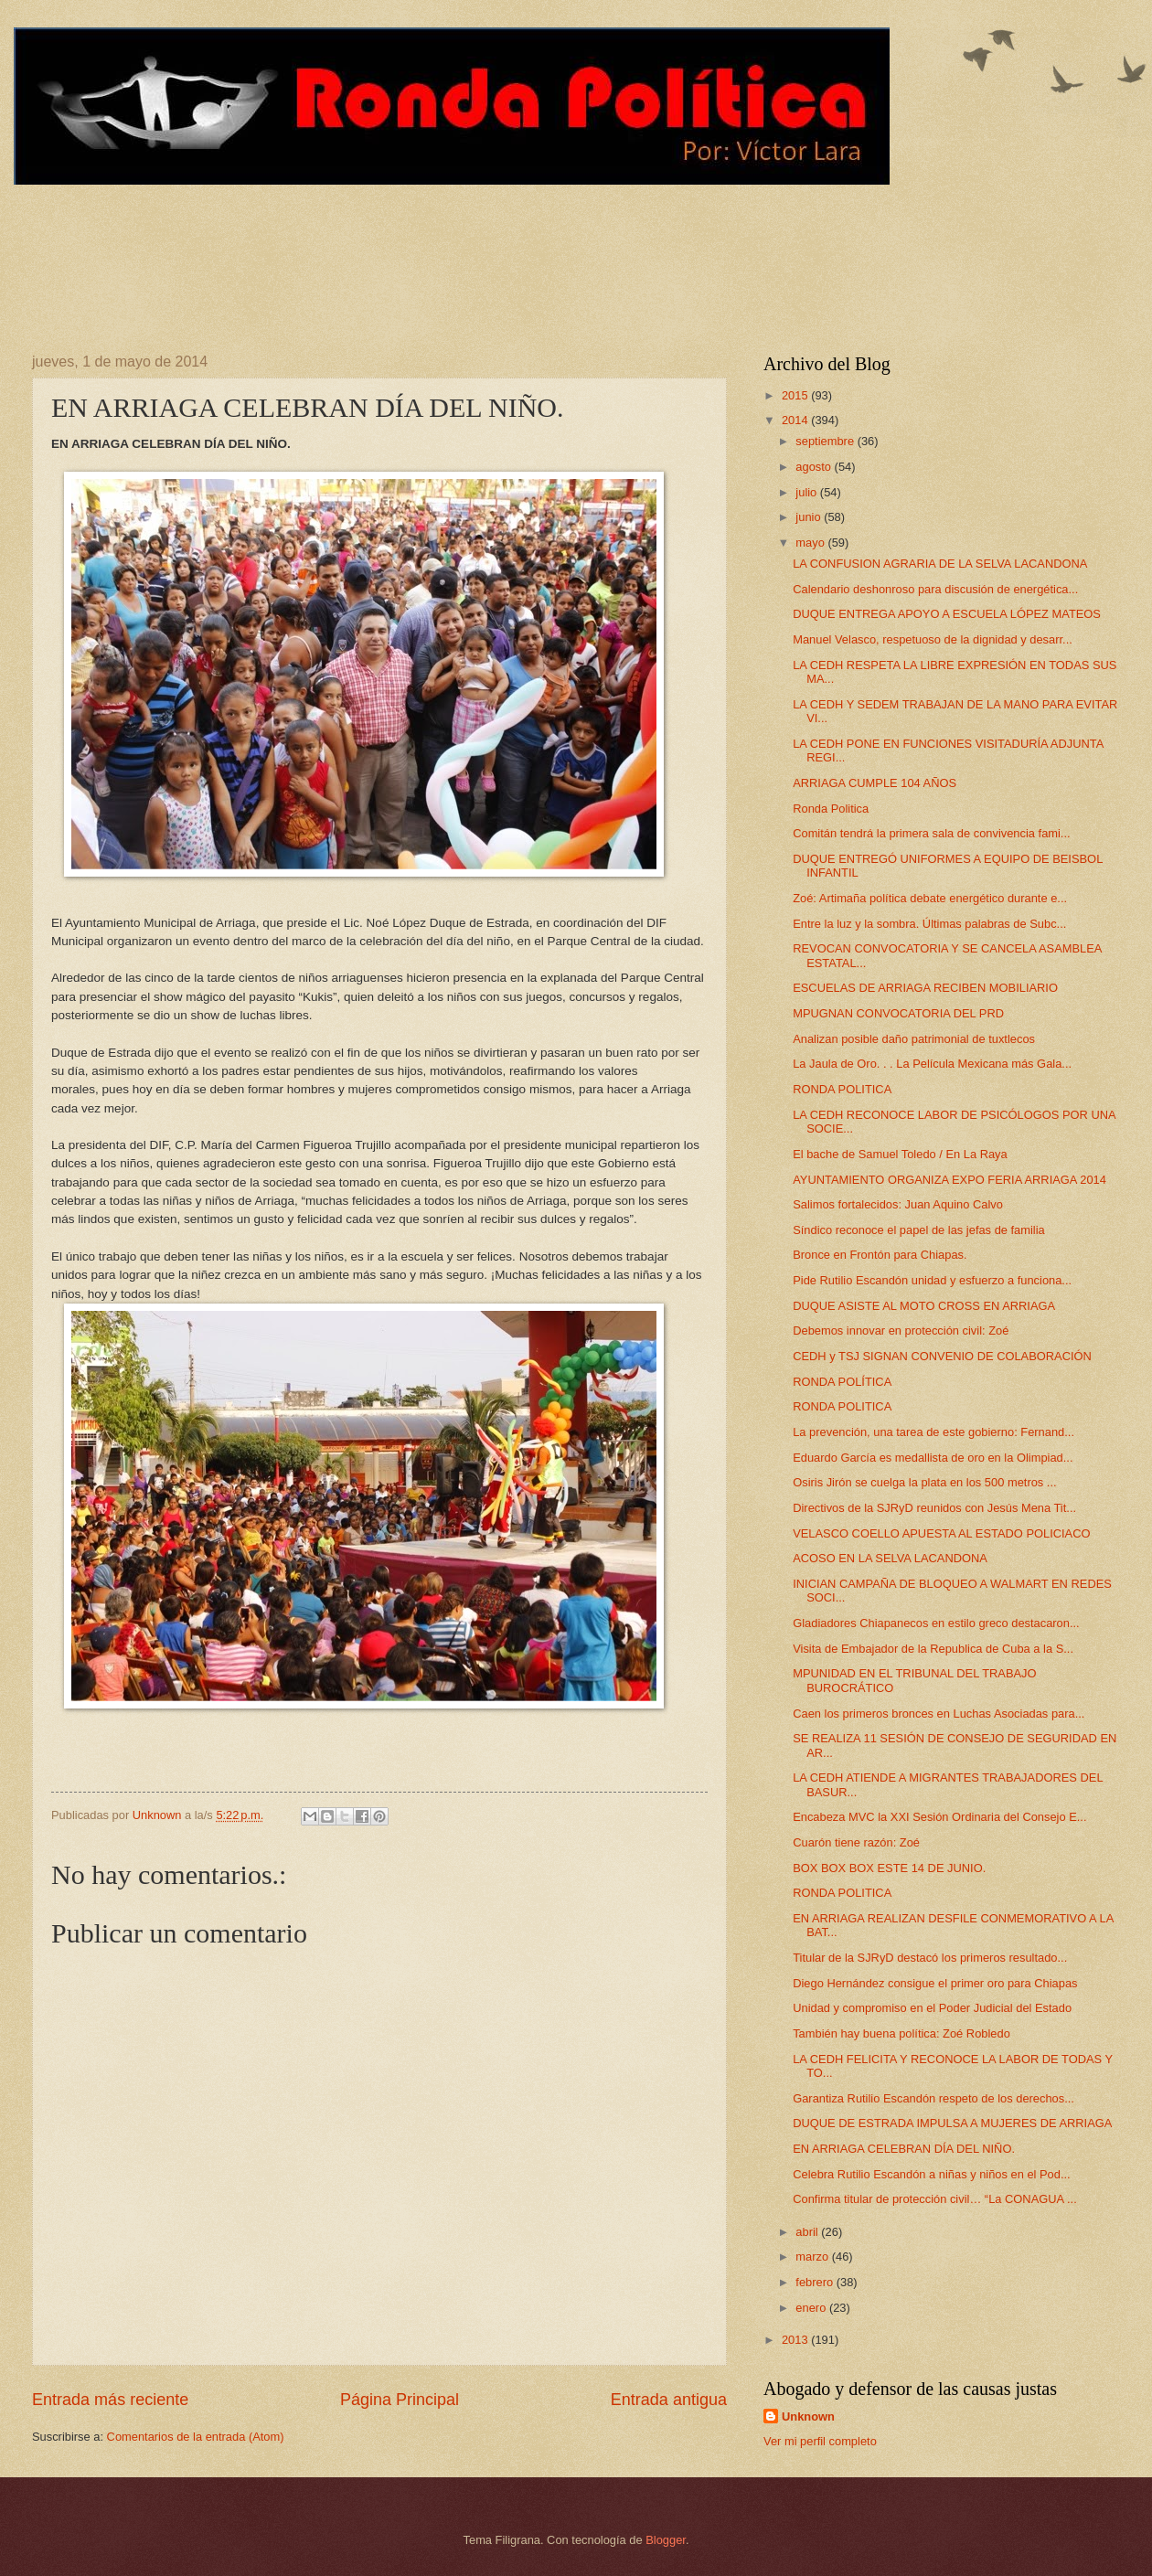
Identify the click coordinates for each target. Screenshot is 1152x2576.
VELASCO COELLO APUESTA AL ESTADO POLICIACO (941, 1533)
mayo (811, 542)
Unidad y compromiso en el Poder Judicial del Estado (932, 2008)
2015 (796, 395)
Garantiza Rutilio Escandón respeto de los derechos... (933, 2098)
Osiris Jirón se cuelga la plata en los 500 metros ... (924, 1482)
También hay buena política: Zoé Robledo (901, 2033)
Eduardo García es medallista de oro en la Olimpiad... (932, 1457)
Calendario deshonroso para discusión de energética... (935, 589)
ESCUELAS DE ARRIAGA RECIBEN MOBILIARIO (925, 988)
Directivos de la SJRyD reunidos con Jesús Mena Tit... (934, 1508)
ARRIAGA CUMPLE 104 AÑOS (874, 783)
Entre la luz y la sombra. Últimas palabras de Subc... (929, 924)
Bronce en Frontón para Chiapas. (879, 1254)
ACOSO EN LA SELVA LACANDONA (890, 1558)
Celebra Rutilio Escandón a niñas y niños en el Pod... (931, 2174)
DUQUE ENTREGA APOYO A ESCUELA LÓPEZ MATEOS (947, 614)
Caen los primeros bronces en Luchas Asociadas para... (938, 1713)
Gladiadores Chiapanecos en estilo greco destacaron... (936, 1623)
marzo (813, 2256)
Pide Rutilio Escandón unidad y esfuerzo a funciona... (932, 1280)
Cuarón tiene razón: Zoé (856, 1842)
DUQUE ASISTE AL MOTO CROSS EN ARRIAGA (924, 1306)
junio (809, 517)
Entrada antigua (669, 2399)
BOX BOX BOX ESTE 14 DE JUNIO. (889, 1868)
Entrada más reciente (110, 2399)
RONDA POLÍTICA (842, 1382)
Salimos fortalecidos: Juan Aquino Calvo (898, 1204)
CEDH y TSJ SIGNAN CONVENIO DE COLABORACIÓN (942, 1356)
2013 (796, 2340)
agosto (814, 467)
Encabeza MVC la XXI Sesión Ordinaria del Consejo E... (939, 1817)
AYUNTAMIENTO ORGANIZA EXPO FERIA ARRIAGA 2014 (949, 1180)
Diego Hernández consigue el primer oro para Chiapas (935, 1983)
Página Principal (399, 2399)
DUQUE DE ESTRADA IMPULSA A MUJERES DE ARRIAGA (952, 2123)
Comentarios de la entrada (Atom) (195, 2436)
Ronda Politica (831, 808)
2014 (796, 420)
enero (812, 2308)
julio (807, 492)
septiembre (826, 441)
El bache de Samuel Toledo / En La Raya (900, 1154)
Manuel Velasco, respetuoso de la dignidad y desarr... (932, 639)
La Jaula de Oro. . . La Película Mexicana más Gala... (932, 1063)
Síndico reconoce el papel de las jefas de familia (919, 1230)
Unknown (808, 2416)
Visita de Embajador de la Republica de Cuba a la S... (933, 1648)
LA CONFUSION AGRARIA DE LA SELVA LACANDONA (940, 563)
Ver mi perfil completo (820, 2441)
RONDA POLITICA (842, 1089)
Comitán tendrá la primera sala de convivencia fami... (931, 833)
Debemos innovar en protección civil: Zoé (900, 1330)
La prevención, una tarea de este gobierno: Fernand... (933, 1432)
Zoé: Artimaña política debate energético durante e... (930, 898)
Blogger (665, 2540)
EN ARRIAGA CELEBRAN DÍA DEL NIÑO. (904, 2149)
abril (808, 2232)
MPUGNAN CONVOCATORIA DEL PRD (898, 1013)
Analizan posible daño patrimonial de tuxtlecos (914, 1039)
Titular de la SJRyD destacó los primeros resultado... (930, 1957)
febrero (815, 2282)
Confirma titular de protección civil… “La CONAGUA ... (935, 2199)
